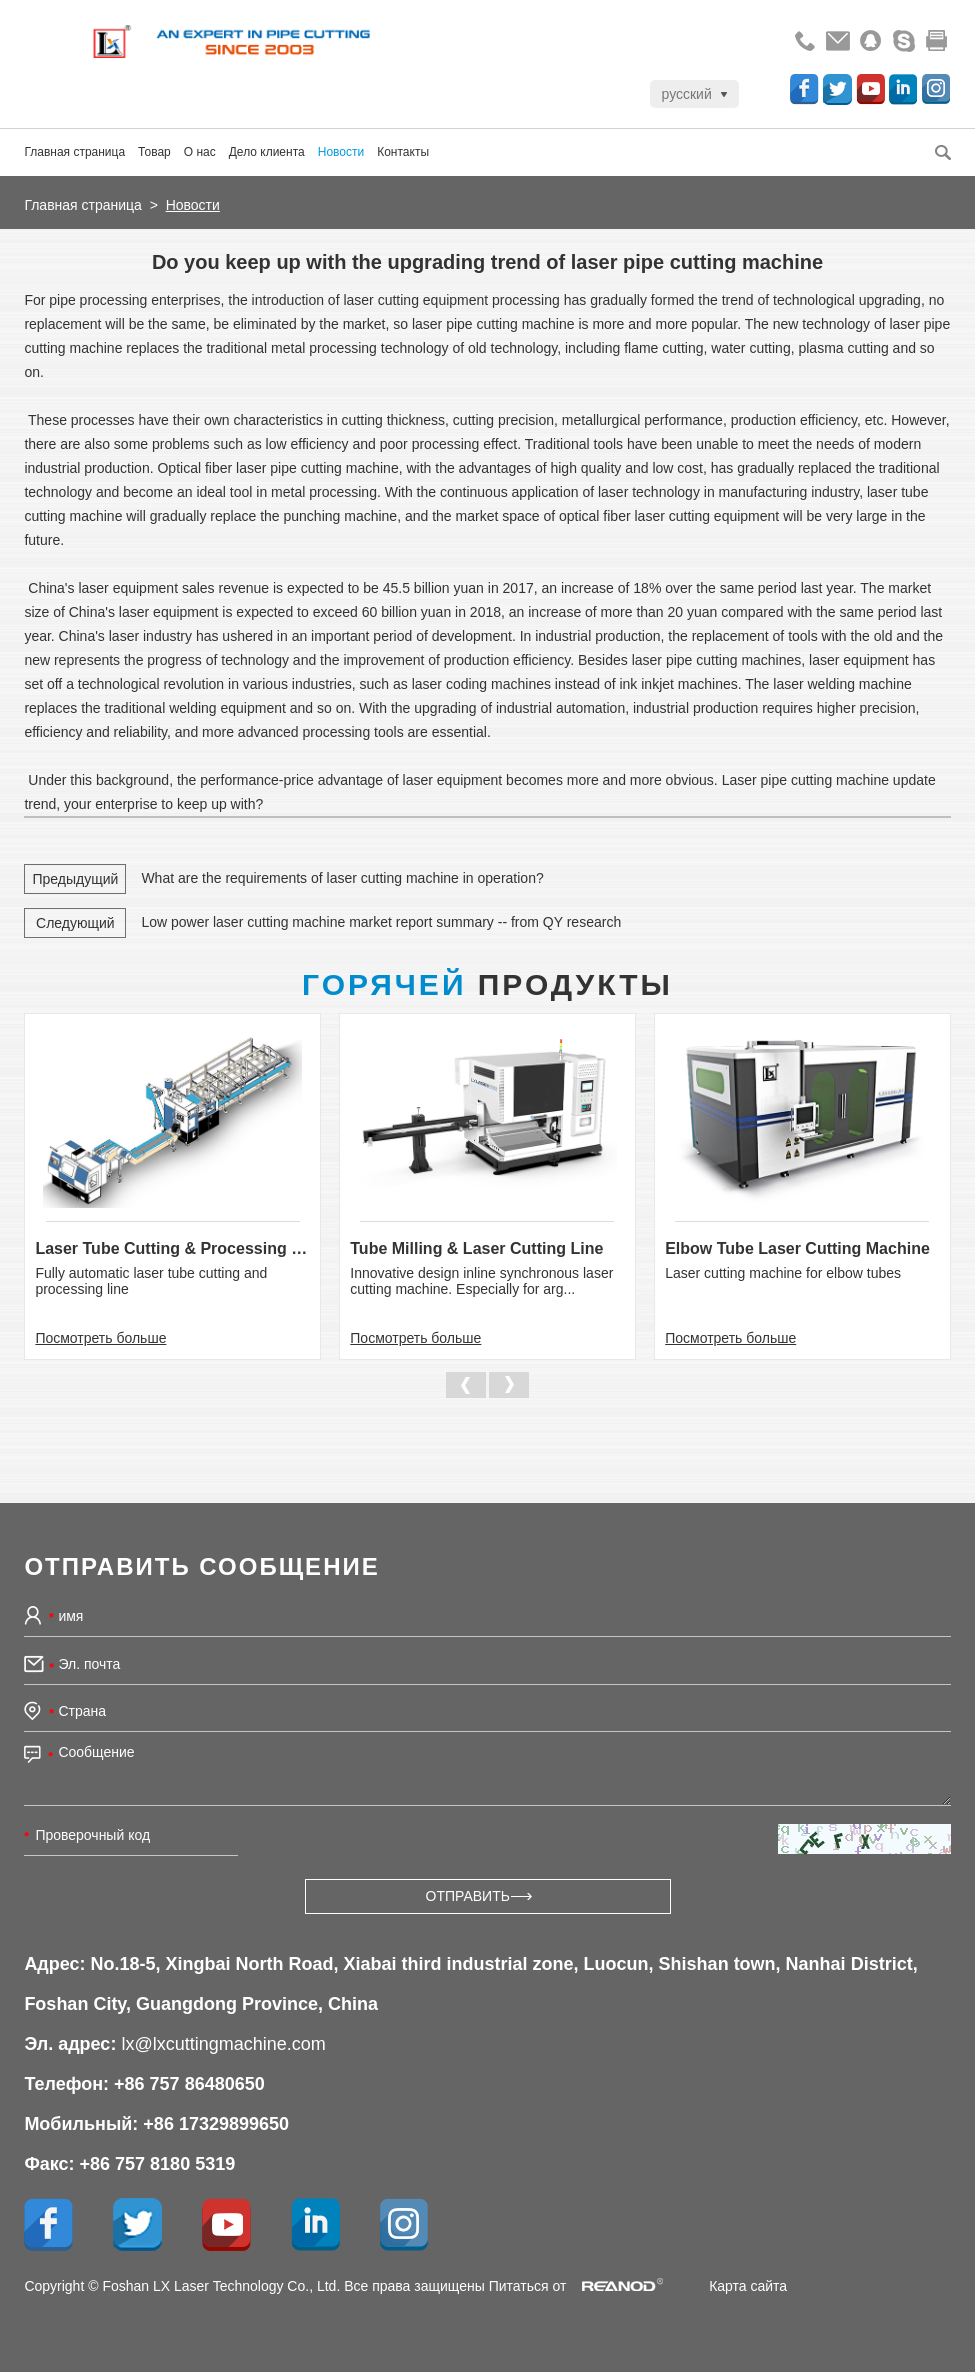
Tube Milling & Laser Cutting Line (476, 1248)
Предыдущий (75, 879)
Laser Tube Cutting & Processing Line (172, 1248)
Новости (341, 152)
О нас (200, 152)
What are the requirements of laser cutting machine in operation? (342, 878)
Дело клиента (267, 152)
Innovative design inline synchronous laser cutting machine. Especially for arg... (481, 1281)
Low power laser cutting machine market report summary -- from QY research (381, 922)
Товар (154, 152)
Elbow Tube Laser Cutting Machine (797, 1248)
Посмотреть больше (100, 1338)
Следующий (75, 923)
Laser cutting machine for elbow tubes (783, 1273)
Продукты (487, 984)
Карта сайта (748, 2286)
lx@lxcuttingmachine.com (223, 2044)
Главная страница (74, 152)
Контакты (403, 152)
